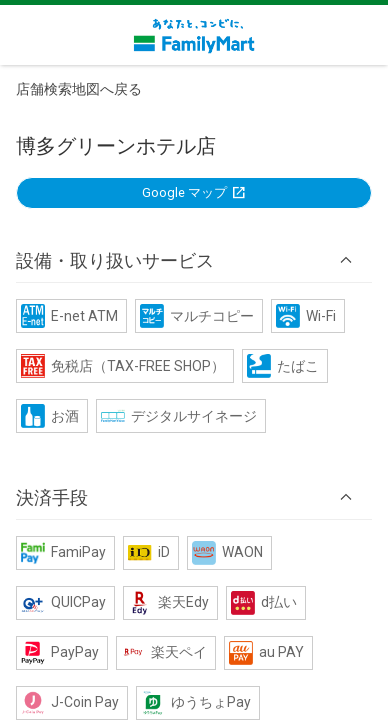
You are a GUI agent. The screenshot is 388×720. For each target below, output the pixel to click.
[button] (194, 260)
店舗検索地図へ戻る (79, 89)
